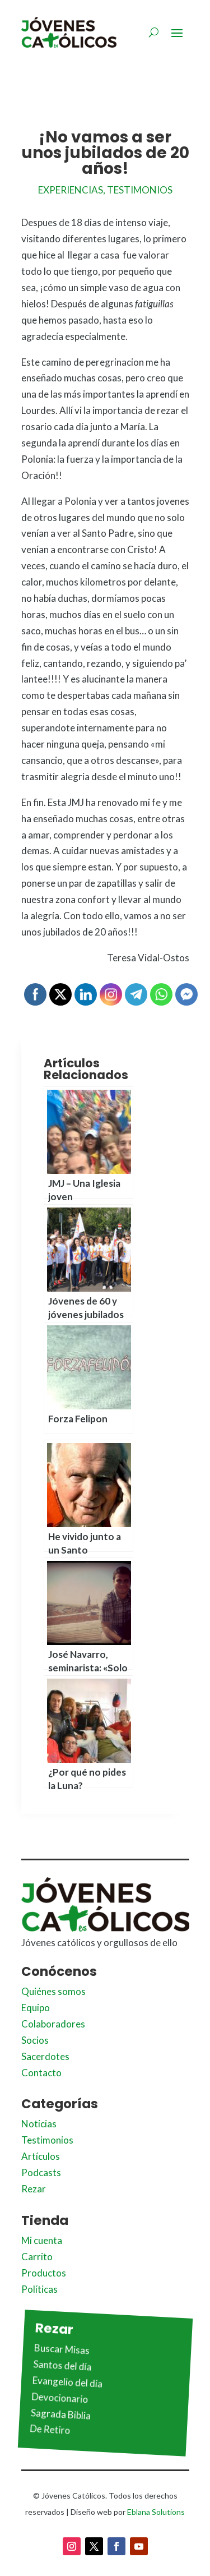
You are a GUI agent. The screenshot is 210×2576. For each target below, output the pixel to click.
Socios (35, 2040)
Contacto (41, 2073)
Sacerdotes (45, 2056)
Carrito (37, 2256)
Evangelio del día (67, 2382)
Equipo (35, 2007)
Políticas (39, 2289)
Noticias (39, 2124)
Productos (43, 2273)
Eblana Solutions (156, 2512)
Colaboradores (53, 2024)
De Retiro (50, 2430)
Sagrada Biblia (60, 2414)
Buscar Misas (62, 2349)
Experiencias (70, 190)
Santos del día (62, 2365)
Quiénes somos (53, 1991)
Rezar (33, 2189)
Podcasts (41, 2172)
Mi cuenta (41, 2240)
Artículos (40, 2156)
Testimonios (139, 190)
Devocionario (59, 2397)
